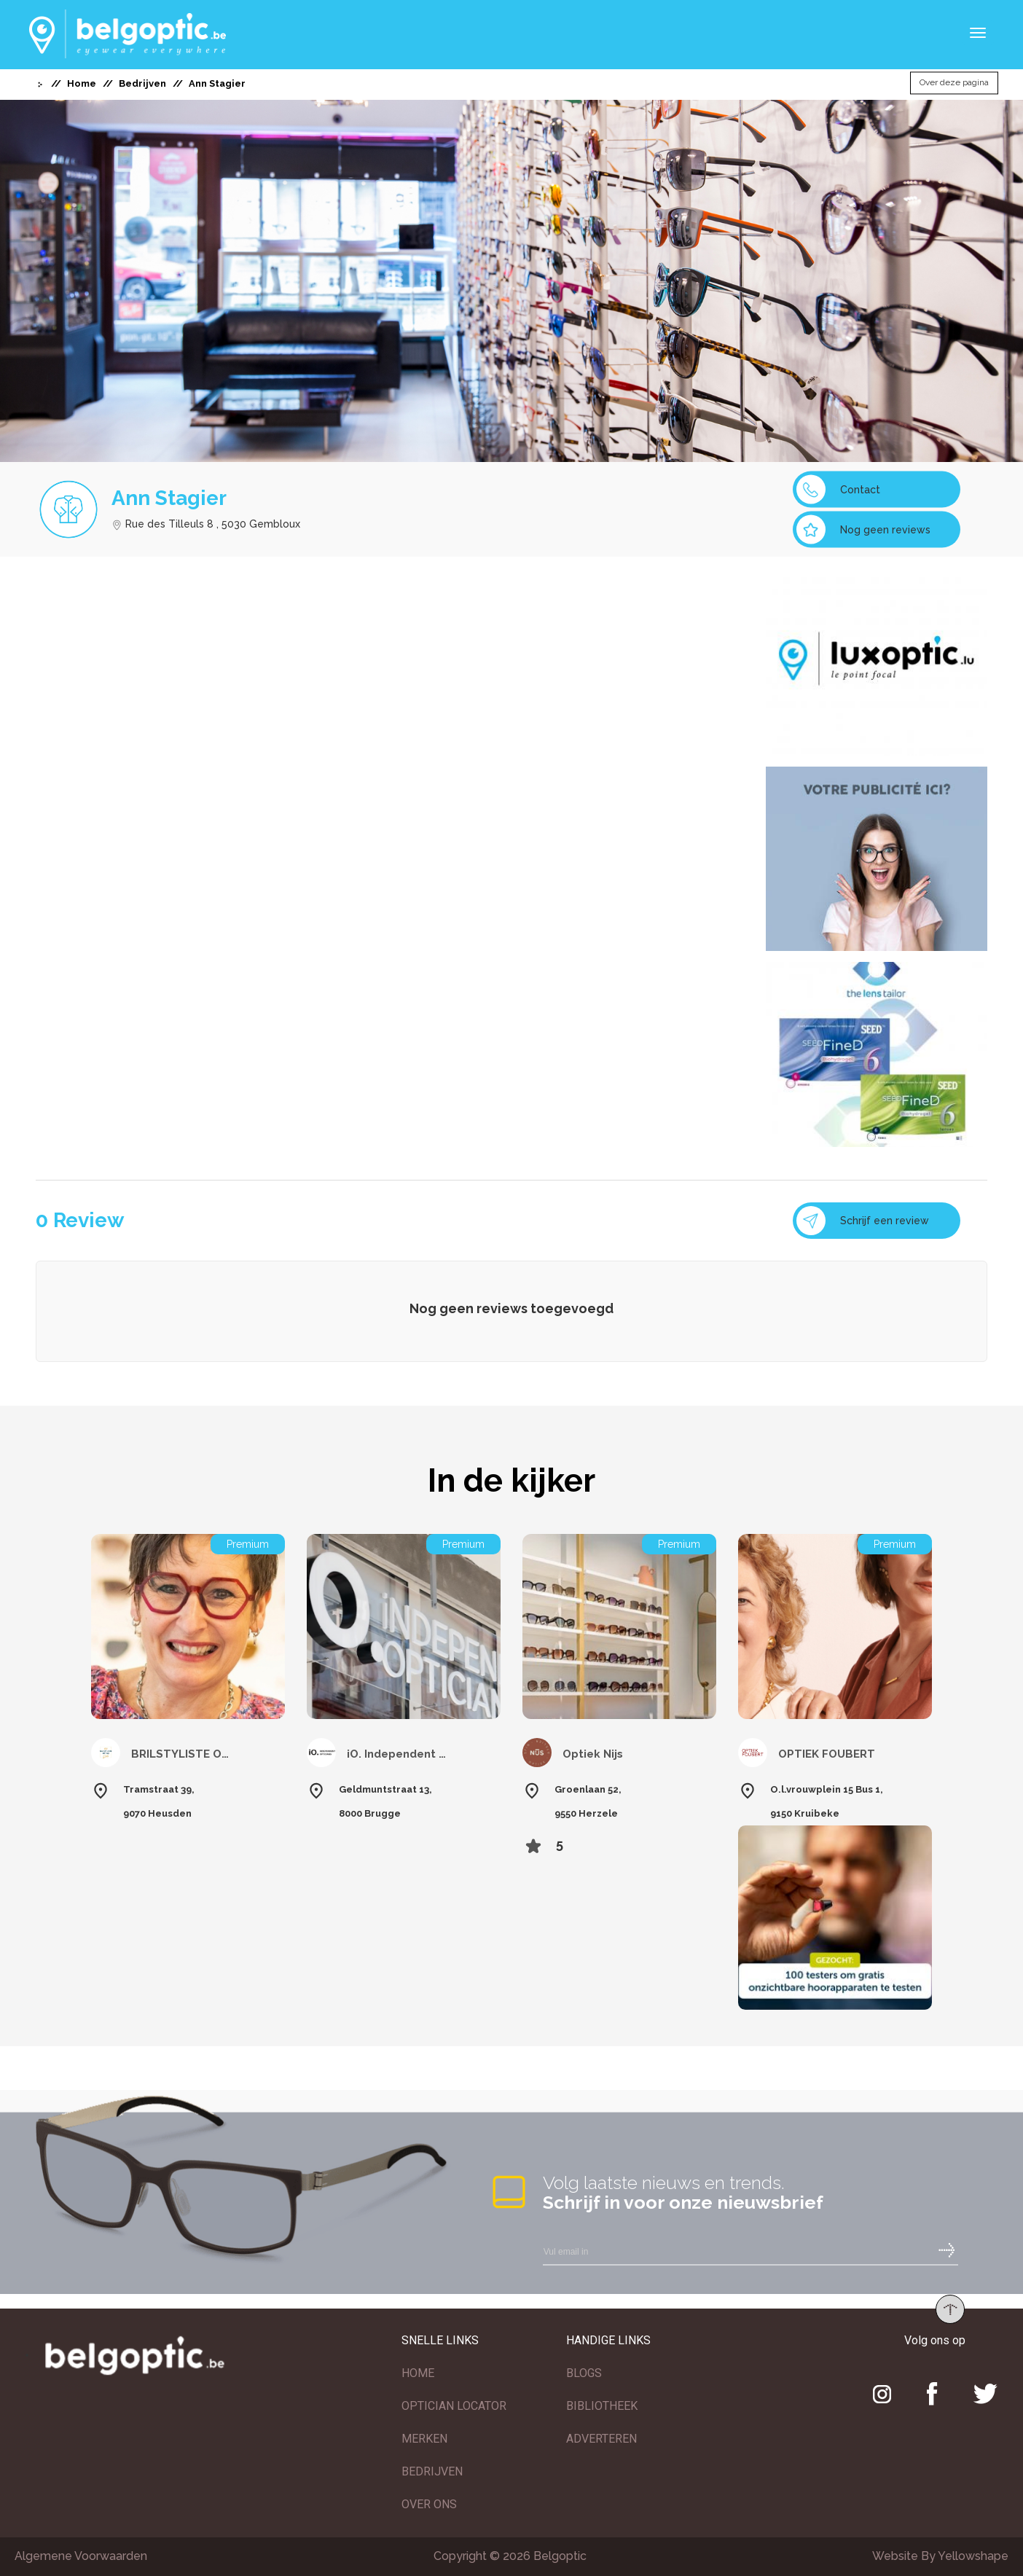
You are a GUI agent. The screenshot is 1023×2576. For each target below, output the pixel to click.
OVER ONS (429, 2504)
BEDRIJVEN (432, 2471)
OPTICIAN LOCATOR (453, 2406)
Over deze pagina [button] (954, 83)
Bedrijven (142, 83)
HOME (417, 2373)
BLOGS (584, 2373)
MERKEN (424, 2439)
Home (81, 83)
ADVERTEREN (601, 2439)
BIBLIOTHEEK (602, 2406)
